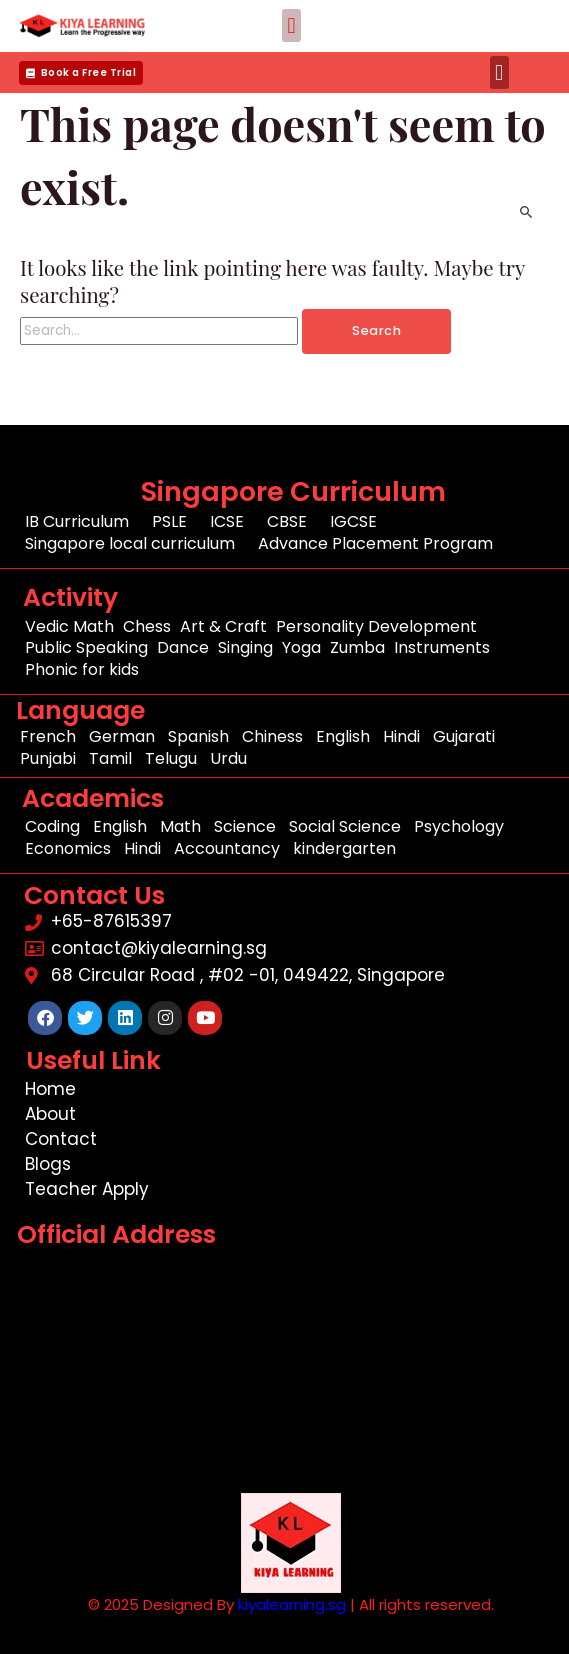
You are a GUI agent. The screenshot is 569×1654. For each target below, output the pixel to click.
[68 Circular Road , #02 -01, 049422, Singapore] (290, 1373)
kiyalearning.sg (292, 1604)
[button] (291, 25)
